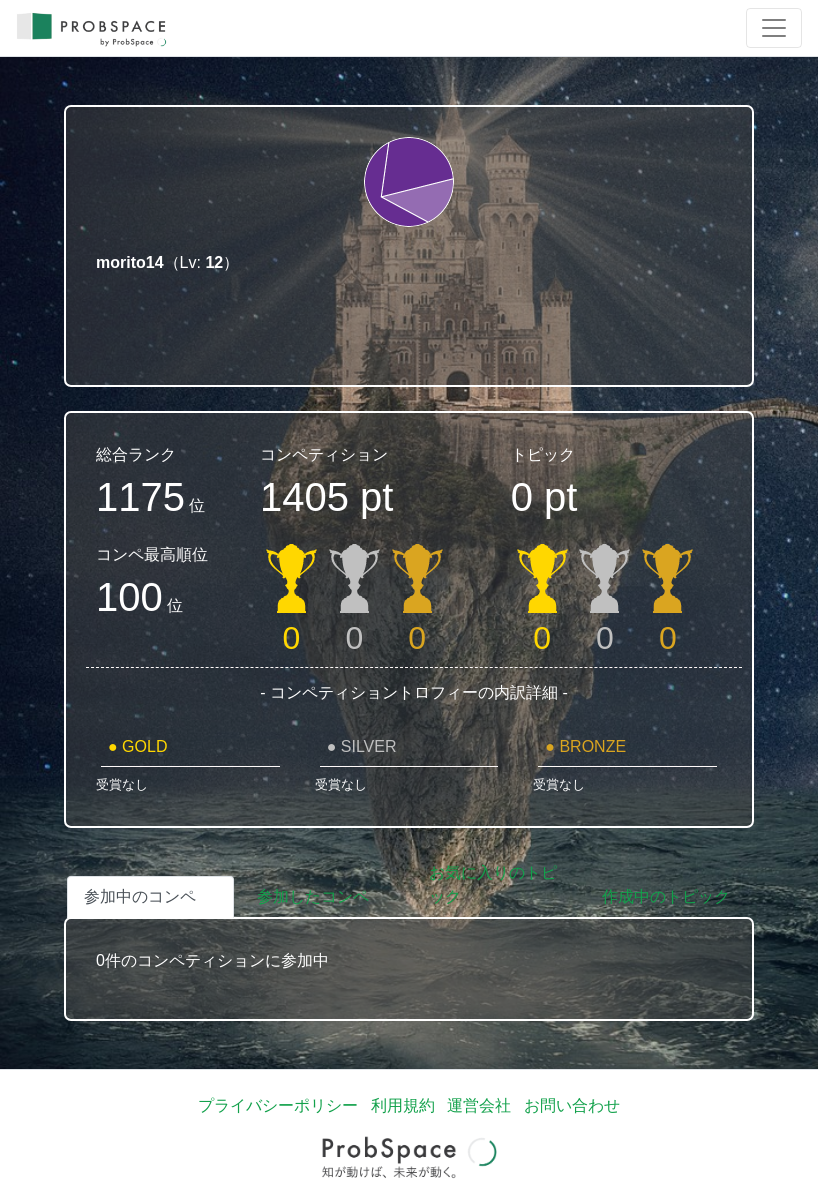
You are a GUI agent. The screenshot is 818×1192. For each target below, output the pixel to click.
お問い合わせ (572, 1105)
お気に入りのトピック (493, 884)
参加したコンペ (313, 896)
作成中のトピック (666, 896)
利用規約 (403, 1105)
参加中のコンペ (140, 896)
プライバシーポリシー (278, 1105)
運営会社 (479, 1105)
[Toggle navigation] (774, 28)
